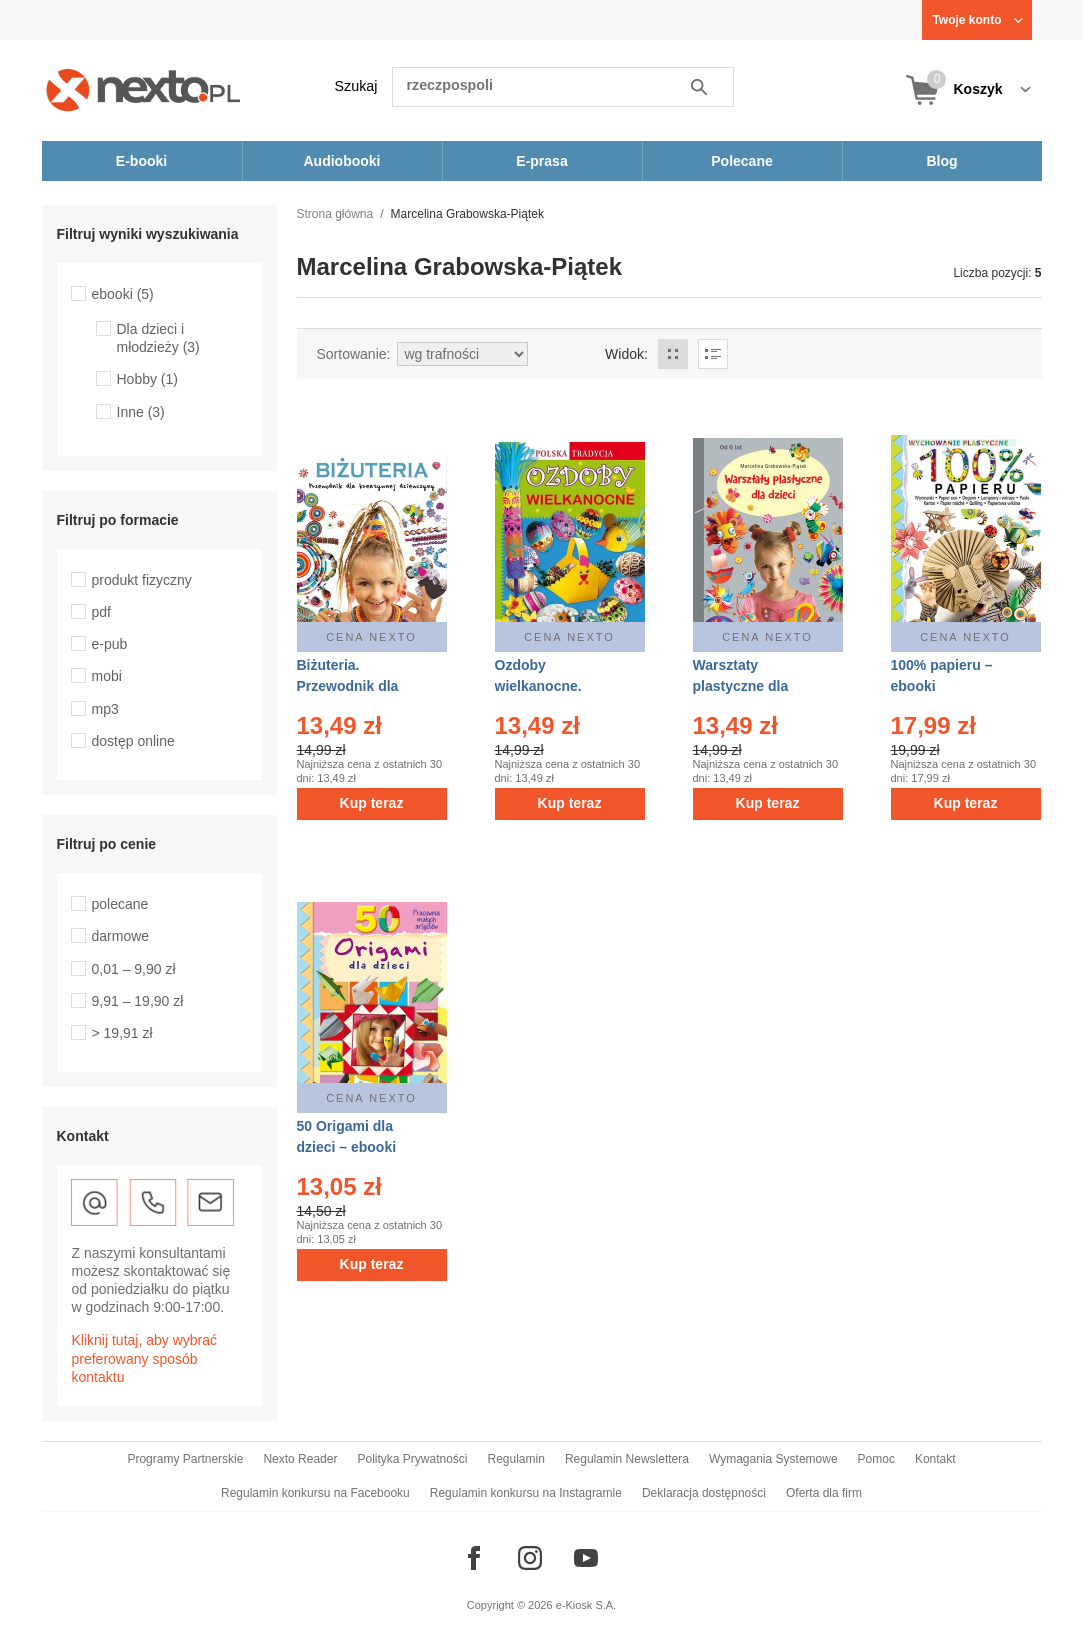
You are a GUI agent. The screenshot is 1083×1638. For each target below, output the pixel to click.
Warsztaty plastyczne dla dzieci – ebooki (743, 686)
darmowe (121, 936)
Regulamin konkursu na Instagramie (526, 1493)
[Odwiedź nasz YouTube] (586, 1558)
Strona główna (335, 214)
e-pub (110, 644)
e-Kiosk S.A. (586, 1605)
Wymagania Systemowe (773, 1459)
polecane (120, 904)
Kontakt (935, 1459)
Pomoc (876, 1459)
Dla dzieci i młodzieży (158, 338)
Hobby (147, 379)
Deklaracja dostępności (704, 1493)
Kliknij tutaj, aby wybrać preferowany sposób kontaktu (145, 1358)
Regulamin (516, 1459)
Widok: (626, 354)
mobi (107, 676)
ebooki (123, 294)
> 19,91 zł (122, 1033)
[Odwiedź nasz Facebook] (474, 1558)
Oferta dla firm (824, 1493)
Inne (141, 412)
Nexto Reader (300, 1459)
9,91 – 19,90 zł (138, 1001)
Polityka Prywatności (412, 1459)
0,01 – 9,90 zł (134, 969)
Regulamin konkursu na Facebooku (315, 1493)
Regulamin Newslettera (627, 1459)
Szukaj (356, 86)
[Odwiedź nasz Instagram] (530, 1558)
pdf (101, 612)
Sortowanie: (354, 354)
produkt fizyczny (142, 580)
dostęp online (133, 741)
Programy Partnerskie (185, 1459)
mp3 (105, 709)
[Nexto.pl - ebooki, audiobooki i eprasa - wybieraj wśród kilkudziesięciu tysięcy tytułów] (143, 89)
